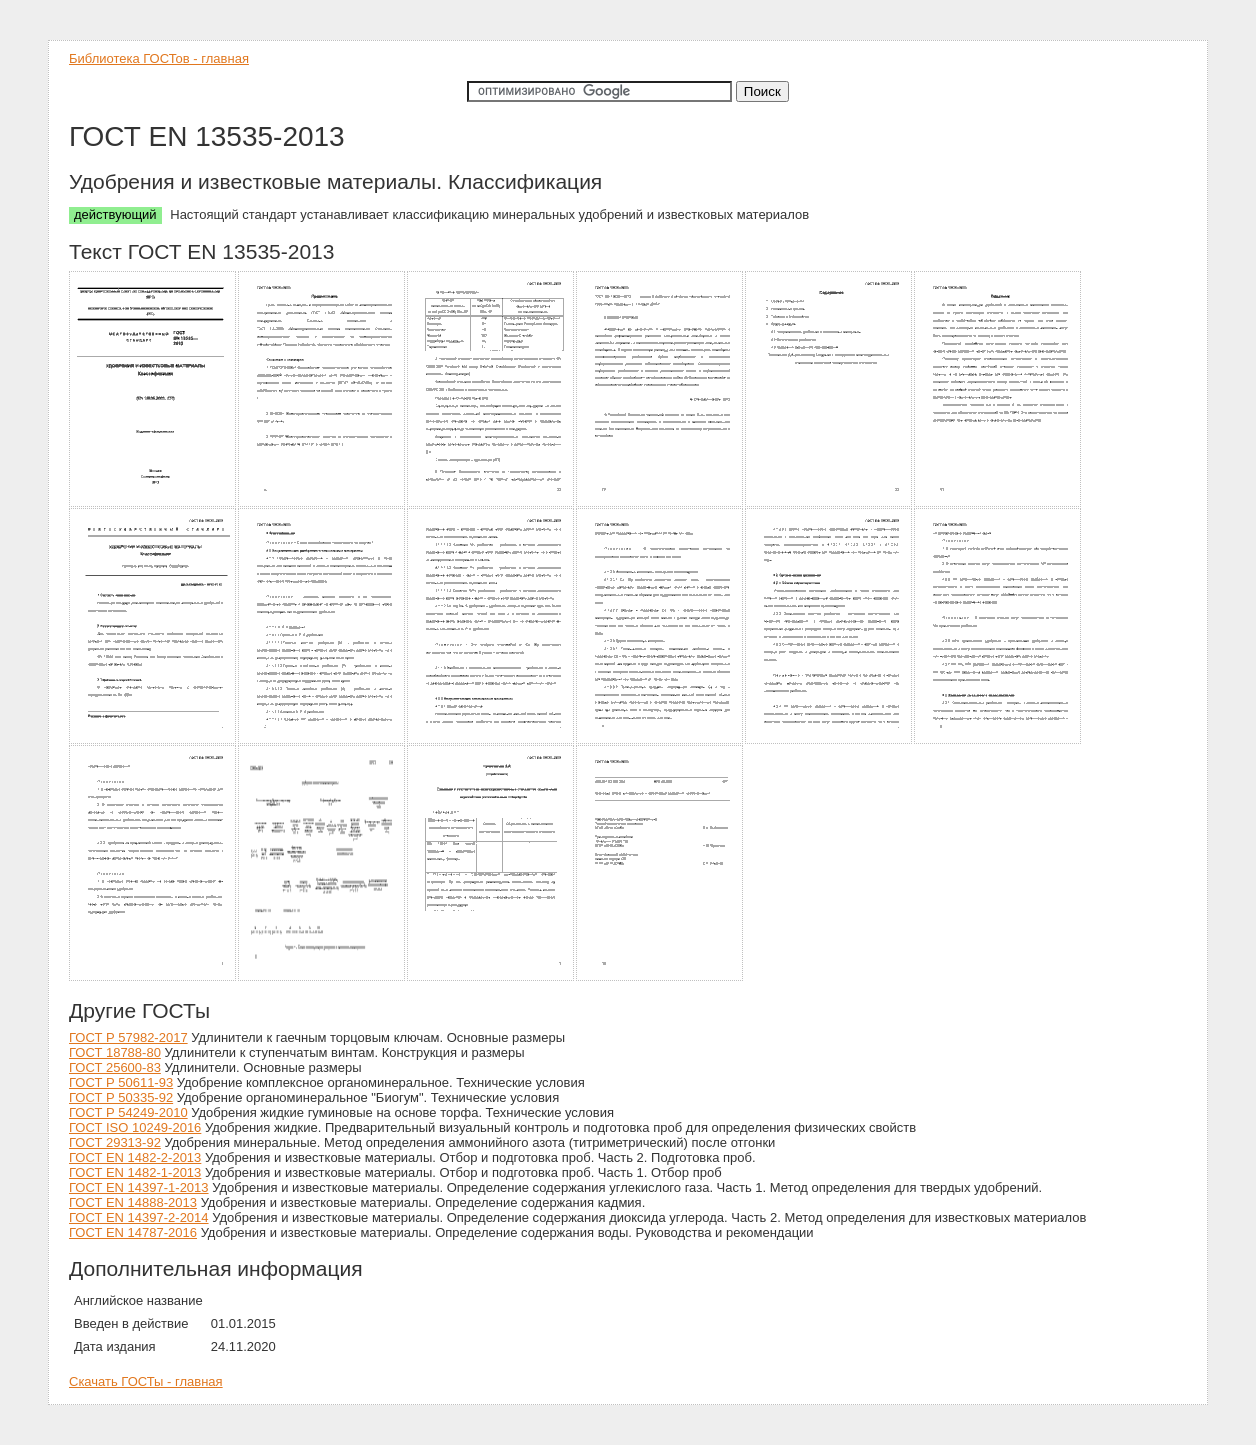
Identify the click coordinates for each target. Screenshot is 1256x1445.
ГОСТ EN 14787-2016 (133, 1232)
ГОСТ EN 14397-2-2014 (139, 1217)
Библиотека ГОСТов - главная (159, 58)
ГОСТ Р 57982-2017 (128, 1037)
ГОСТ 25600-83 (115, 1067)
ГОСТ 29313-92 (115, 1142)
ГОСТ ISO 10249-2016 (135, 1127)
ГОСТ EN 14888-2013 (133, 1202)
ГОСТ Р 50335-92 (121, 1097)
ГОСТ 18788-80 (115, 1052)
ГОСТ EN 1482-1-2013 (135, 1172)
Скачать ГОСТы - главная (146, 1381)
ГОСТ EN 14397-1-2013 (139, 1187)
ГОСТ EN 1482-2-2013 (135, 1157)
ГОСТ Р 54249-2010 (128, 1112)
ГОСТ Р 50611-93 (121, 1082)
